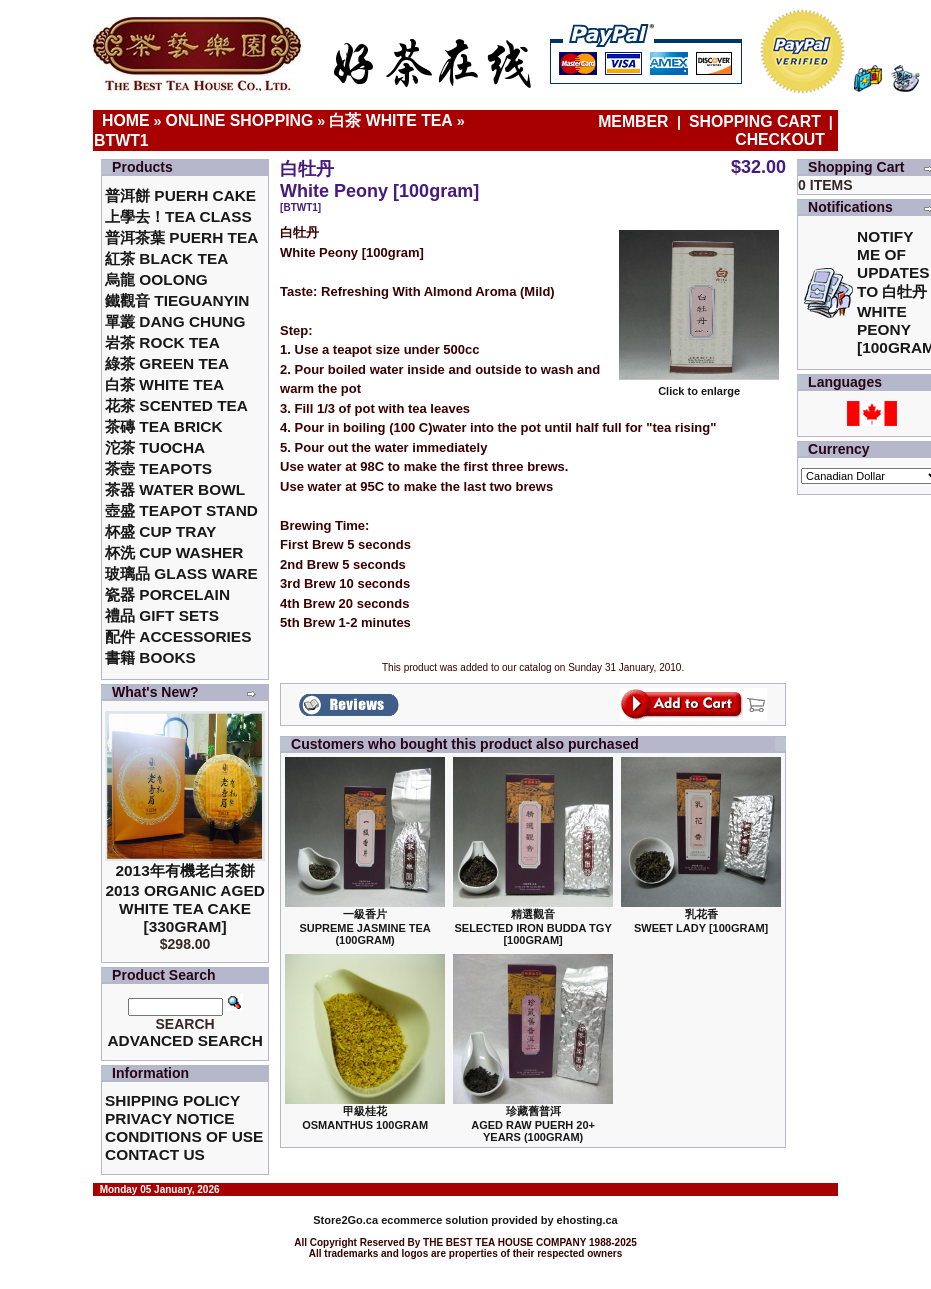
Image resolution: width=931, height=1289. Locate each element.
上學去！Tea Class (178, 216)
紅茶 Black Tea (166, 258)
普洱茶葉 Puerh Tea (181, 237)
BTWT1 (121, 140)
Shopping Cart (755, 121)
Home (126, 120)
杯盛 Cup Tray (160, 531)
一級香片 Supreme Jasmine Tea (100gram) (364, 927)
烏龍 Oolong (156, 279)
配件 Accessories (178, 636)
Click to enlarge (699, 386)
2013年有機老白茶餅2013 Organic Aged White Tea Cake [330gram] (184, 898)
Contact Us (155, 1154)
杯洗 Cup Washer (174, 552)
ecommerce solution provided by (434, 1220)
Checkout (780, 139)
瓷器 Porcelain (167, 594)
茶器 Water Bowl (175, 489)
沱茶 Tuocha (155, 447)
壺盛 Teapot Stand (181, 510)
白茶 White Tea (390, 120)
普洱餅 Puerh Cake (180, 195)
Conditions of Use (184, 1136)
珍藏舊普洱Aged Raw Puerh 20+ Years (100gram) (533, 1124)
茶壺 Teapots (158, 468)
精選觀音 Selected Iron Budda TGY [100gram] (532, 927)
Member (635, 121)
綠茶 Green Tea (167, 363)
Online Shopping (240, 120)
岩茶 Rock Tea (162, 342)
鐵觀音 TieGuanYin (177, 300)
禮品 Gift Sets (162, 615)
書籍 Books (150, 657)
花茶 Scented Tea (176, 405)
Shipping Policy (172, 1100)
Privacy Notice (169, 1118)
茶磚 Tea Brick (164, 426)
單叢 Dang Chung (175, 321)
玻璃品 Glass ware (181, 573)
